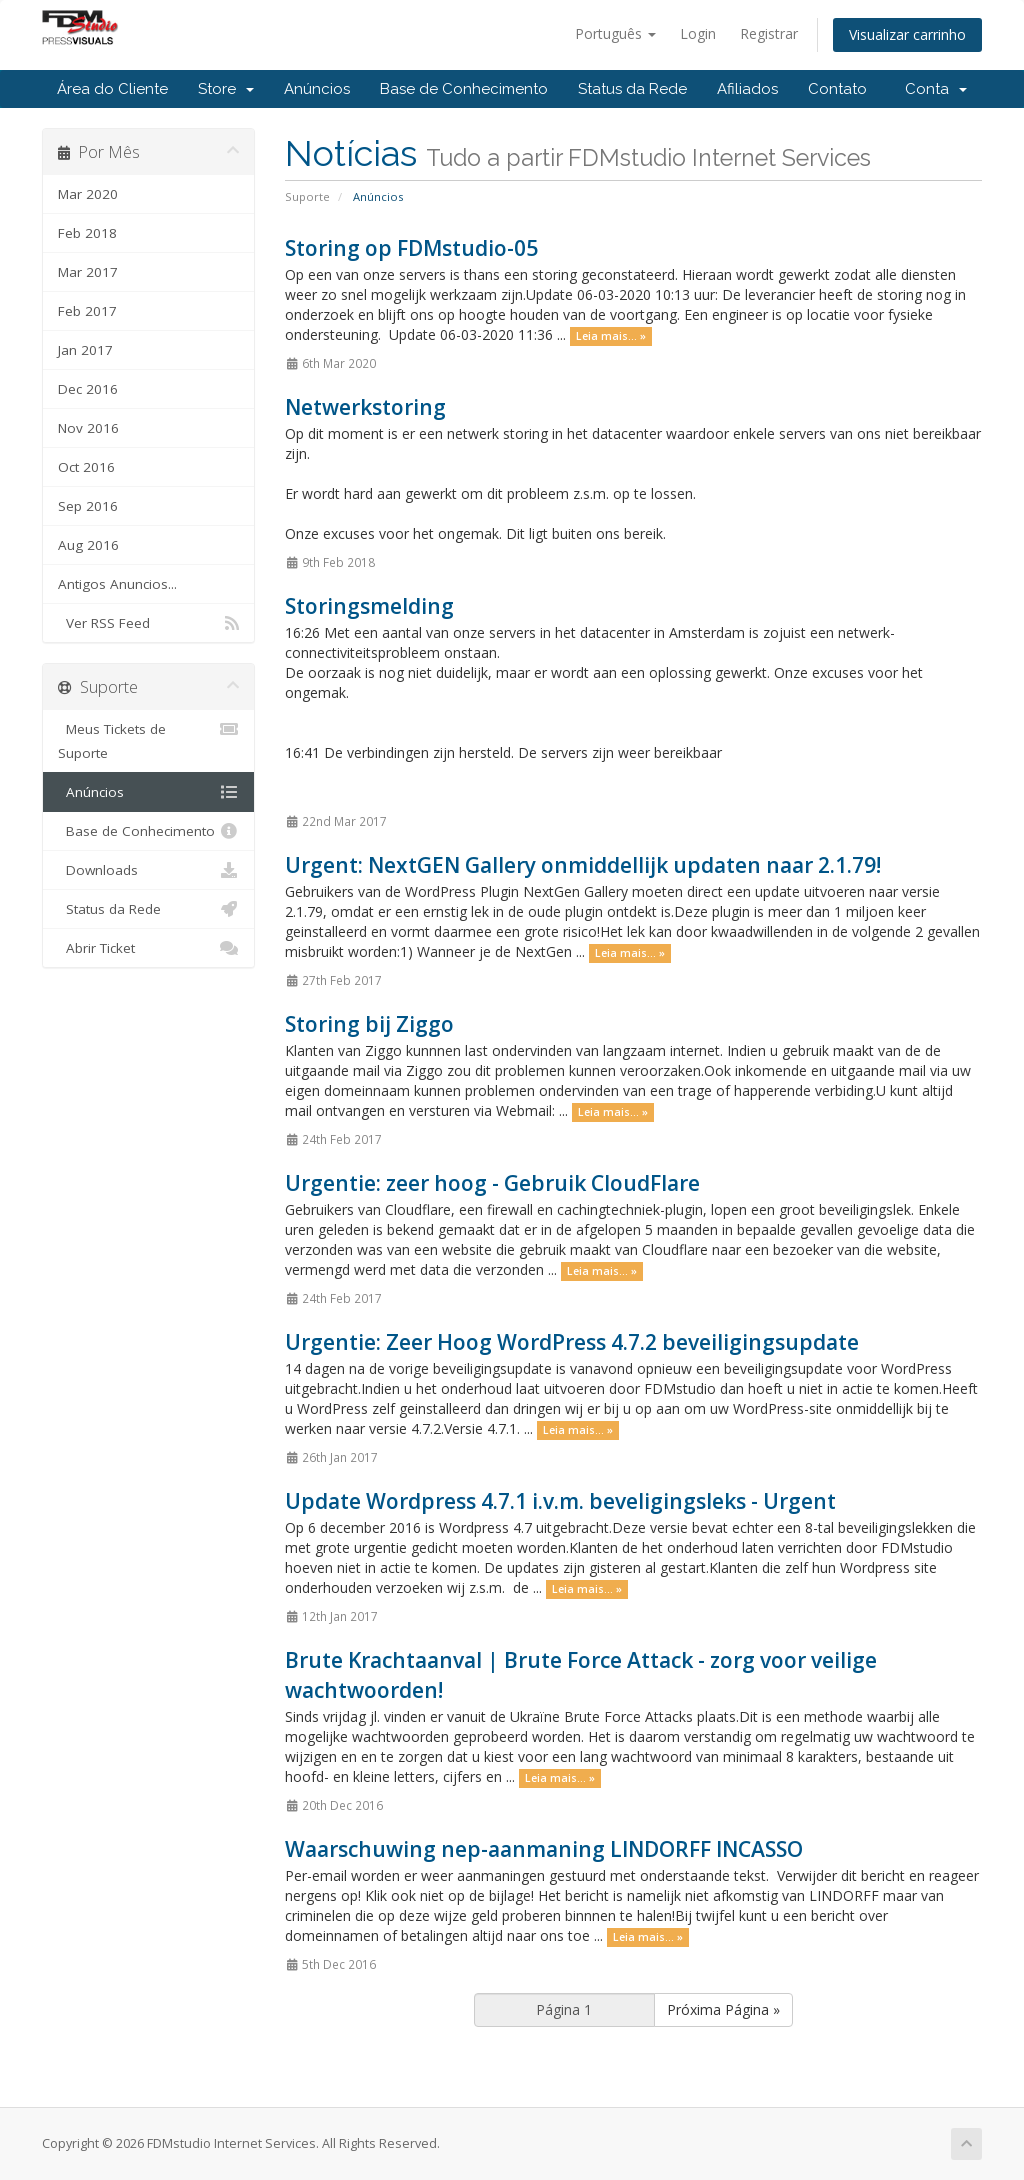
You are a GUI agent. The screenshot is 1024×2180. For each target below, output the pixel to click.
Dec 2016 (88, 389)
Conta (936, 89)
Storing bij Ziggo (369, 1024)
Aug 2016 (88, 545)
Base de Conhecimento (464, 89)
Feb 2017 (87, 311)
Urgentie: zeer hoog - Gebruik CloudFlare (492, 1183)
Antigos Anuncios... (117, 584)
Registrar (769, 33)
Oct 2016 (86, 467)
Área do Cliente (112, 89)
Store (226, 89)
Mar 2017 (88, 272)
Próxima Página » (723, 2009)
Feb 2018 (87, 233)
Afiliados (747, 89)
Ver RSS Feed (148, 623)
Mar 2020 (88, 194)
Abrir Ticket (148, 948)
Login (698, 33)
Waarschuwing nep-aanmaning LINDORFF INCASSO (544, 1849)
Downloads (148, 870)
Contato (837, 89)
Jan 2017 (85, 350)
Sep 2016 (88, 506)
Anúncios (317, 89)
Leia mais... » (611, 336)
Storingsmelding (369, 606)
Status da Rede (632, 89)
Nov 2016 (88, 428)
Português (615, 33)
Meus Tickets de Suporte (148, 739)
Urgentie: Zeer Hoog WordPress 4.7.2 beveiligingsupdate (572, 1342)
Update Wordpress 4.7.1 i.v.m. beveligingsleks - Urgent (560, 1501)
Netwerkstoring (365, 407)
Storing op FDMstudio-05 (411, 248)
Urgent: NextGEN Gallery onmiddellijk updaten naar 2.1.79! (583, 865)
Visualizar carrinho (907, 34)
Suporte (307, 196)
